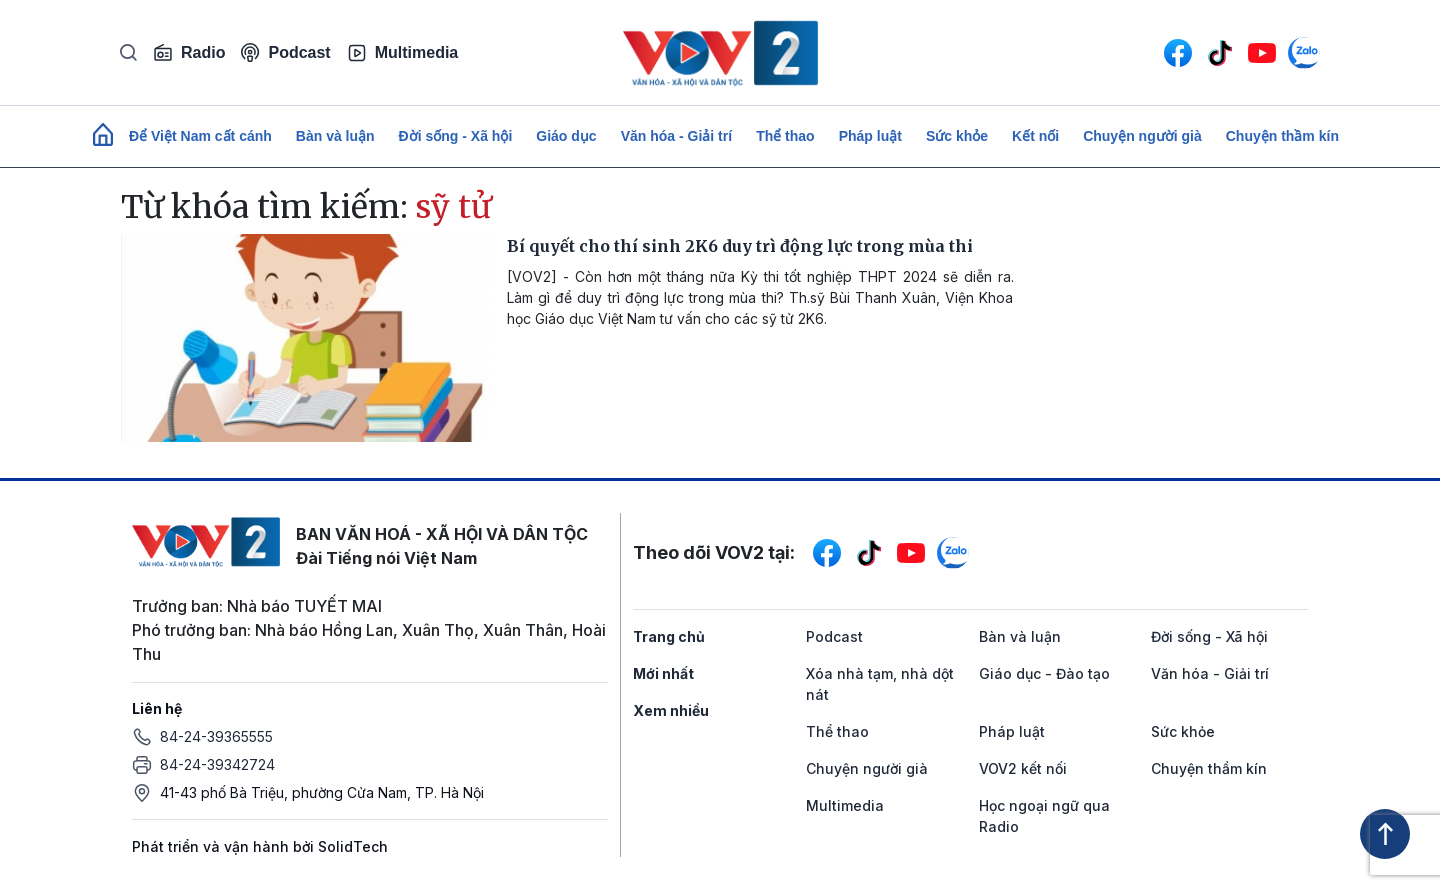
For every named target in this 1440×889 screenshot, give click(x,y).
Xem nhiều (671, 710)
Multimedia (403, 53)
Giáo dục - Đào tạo (1044, 673)
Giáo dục (566, 136)
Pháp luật (870, 136)
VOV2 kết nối (1023, 768)
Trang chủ (669, 636)
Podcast (285, 52)
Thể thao (785, 136)
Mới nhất (663, 673)
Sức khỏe (957, 136)
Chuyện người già (1142, 136)
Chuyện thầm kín (1282, 136)
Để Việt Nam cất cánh (200, 136)
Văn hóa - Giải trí (676, 136)
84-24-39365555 (216, 736)
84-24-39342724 (217, 764)
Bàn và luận (335, 136)
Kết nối (1035, 136)
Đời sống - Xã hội (456, 136)
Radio (189, 53)
